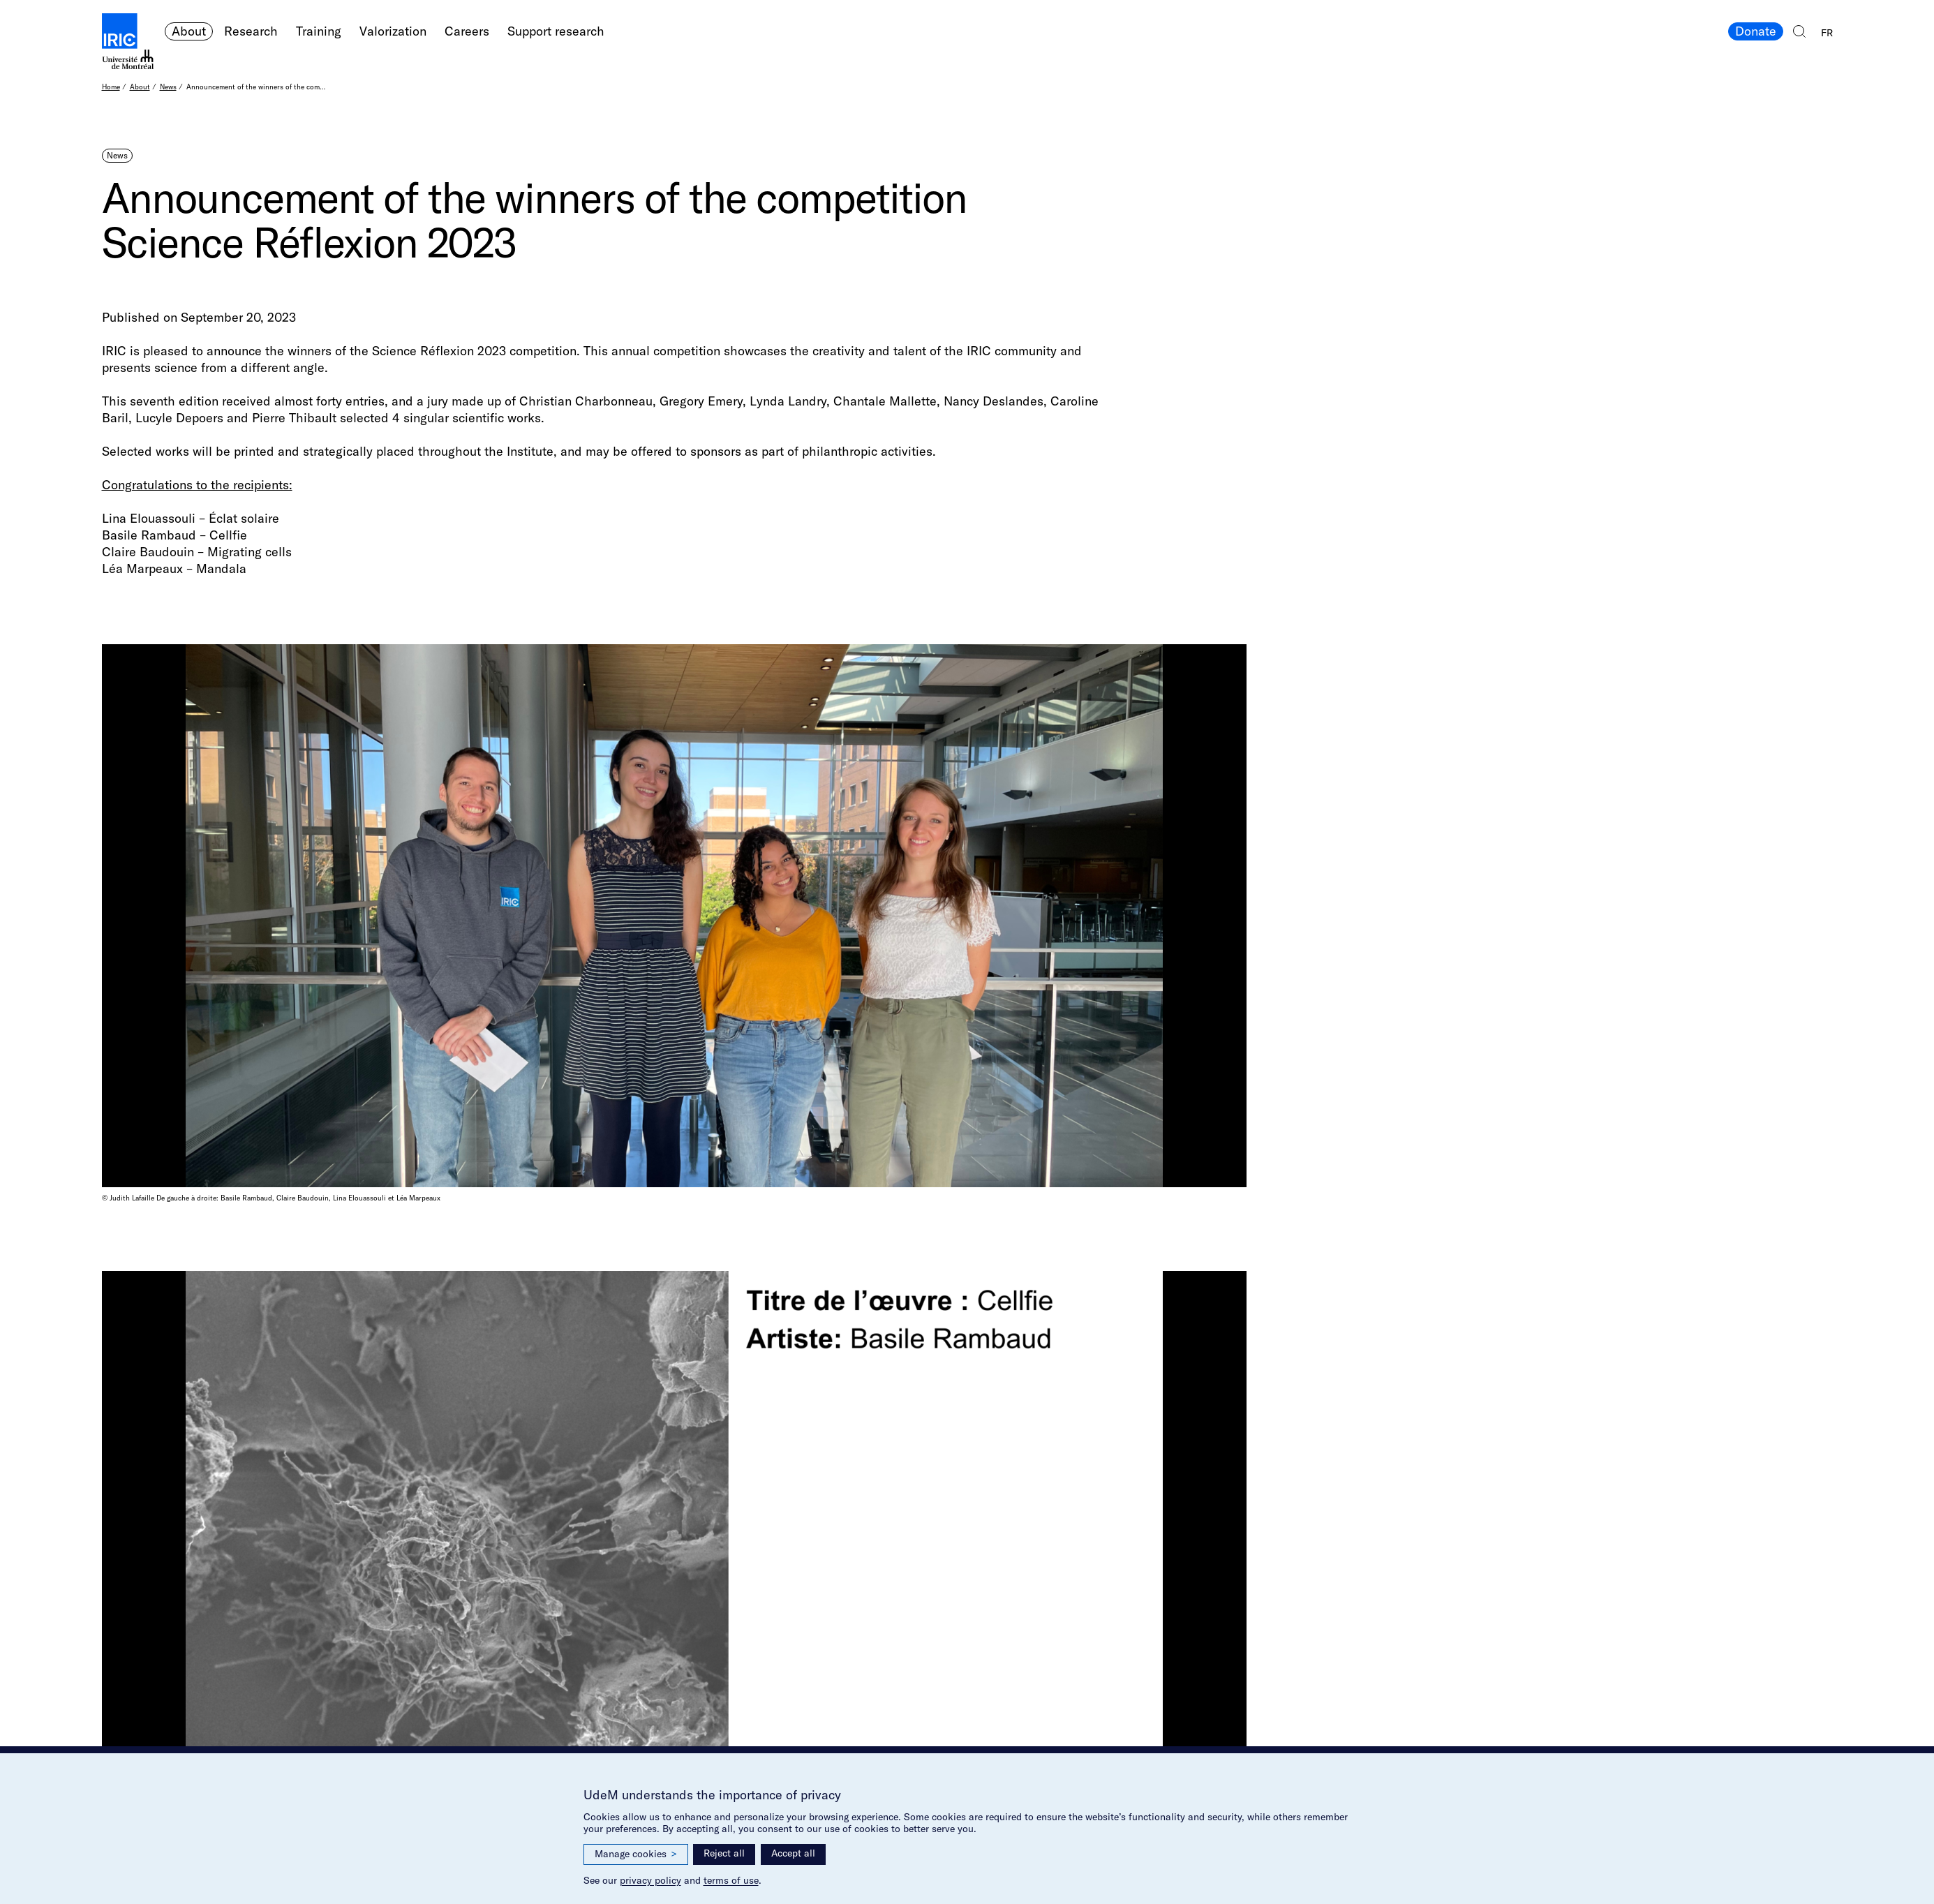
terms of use (731, 1880)
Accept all (793, 1853)
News (168, 86)
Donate (1755, 31)
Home (111, 86)
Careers (467, 31)
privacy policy (650, 1880)
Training (318, 31)
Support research (555, 31)
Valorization (392, 31)
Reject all (724, 1853)
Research (251, 31)
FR (1827, 33)
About (189, 31)
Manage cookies (636, 1854)
